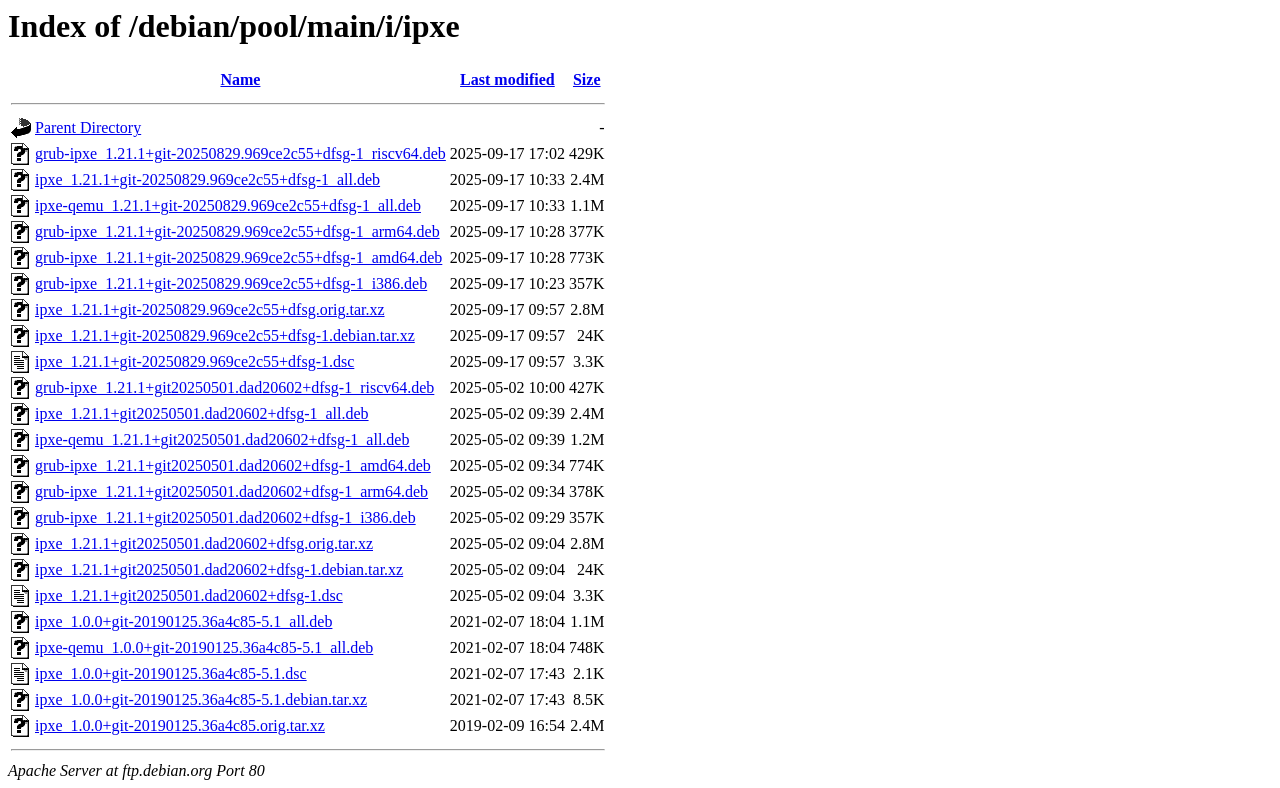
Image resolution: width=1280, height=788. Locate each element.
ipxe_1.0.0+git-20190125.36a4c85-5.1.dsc (171, 673)
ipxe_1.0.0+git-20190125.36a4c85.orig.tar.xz (180, 725)
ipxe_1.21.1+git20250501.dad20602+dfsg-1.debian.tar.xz (219, 569)
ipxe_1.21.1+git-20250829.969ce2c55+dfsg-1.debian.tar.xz (225, 335)
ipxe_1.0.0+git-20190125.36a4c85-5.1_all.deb (183, 621)
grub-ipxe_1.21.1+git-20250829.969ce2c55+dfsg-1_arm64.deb (237, 231)
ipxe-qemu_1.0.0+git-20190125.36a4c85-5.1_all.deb (204, 647)
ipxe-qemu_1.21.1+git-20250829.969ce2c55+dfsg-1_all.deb (228, 205)
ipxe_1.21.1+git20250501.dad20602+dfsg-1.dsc (189, 595)
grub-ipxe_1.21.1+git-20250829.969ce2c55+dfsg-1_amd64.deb (238, 257)
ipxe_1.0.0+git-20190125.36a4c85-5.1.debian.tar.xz (201, 699)
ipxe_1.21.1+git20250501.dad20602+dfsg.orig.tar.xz (204, 543)
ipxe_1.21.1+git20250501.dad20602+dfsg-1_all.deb (202, 413)
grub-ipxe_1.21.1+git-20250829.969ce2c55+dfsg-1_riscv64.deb (240, 153)
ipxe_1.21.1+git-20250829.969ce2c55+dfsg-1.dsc (194, 361)
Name (240, 79)
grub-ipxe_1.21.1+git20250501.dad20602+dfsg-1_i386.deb (225, 517)
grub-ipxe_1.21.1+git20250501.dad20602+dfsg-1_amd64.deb (233, 465)
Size (587, 79)
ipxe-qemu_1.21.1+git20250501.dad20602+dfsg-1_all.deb (222, 439)
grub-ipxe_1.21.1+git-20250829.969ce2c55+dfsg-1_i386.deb (231, 283)
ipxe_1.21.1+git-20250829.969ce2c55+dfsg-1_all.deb (207, 179)
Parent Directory (88, 127)
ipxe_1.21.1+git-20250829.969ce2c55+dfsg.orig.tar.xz (210, 309)
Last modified (507, 79)
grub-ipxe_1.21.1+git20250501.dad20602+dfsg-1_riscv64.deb (234, 387)
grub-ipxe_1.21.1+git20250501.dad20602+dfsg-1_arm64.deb (231, 491)
